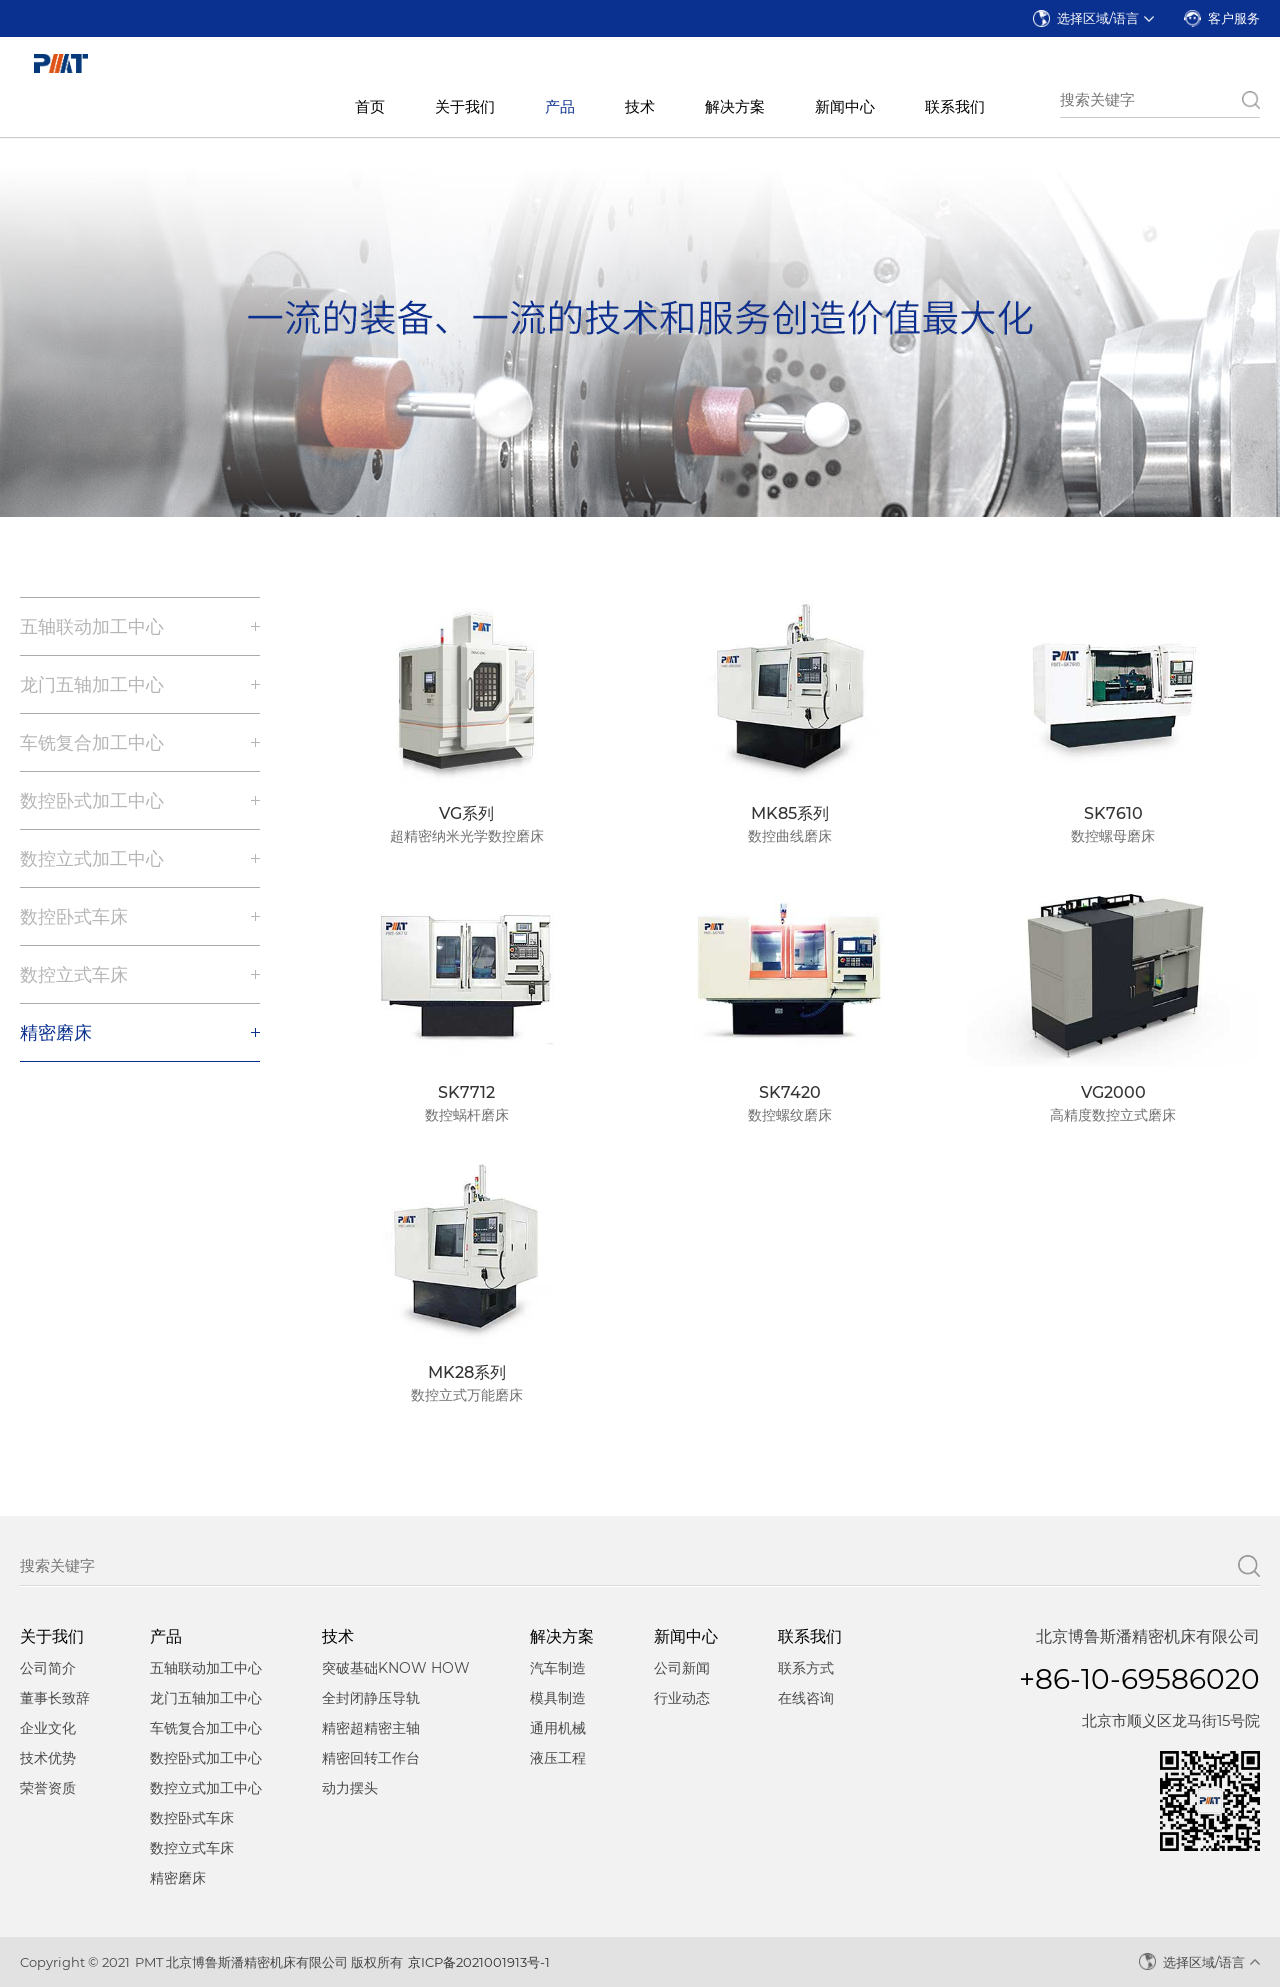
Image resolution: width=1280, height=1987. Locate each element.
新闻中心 (845, 106)
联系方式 (806, 1668)
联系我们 (955, 106)
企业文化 (48, 1728)
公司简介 (48, 1668)
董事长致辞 (55, 1698)
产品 (560, 106)
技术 (640, 106)
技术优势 (48, 1758)
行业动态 (682, 1698)
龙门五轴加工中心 (92, 685)
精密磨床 (56, 1033)
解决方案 (735, 106)
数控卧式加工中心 (92, 801)
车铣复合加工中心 (92, 743)
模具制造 (558, 1698)
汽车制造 (558, 1668)
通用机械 (558, 1728)
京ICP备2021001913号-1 (479, 1962)
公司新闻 (682, 1668)
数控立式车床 (74, 975)
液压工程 (558, 1758)
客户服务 (1234, 18)
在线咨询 (806, 1698)
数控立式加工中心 (92, 859)
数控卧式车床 (74, 917)
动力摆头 (350, 1788)
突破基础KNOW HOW (396, 1668)
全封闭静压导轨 (371, 1698)
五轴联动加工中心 (92, 627)
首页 (370, 106)
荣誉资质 (48, 1788)
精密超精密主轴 (371, 1728)
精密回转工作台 (371, 1758)
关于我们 (465, 106)
